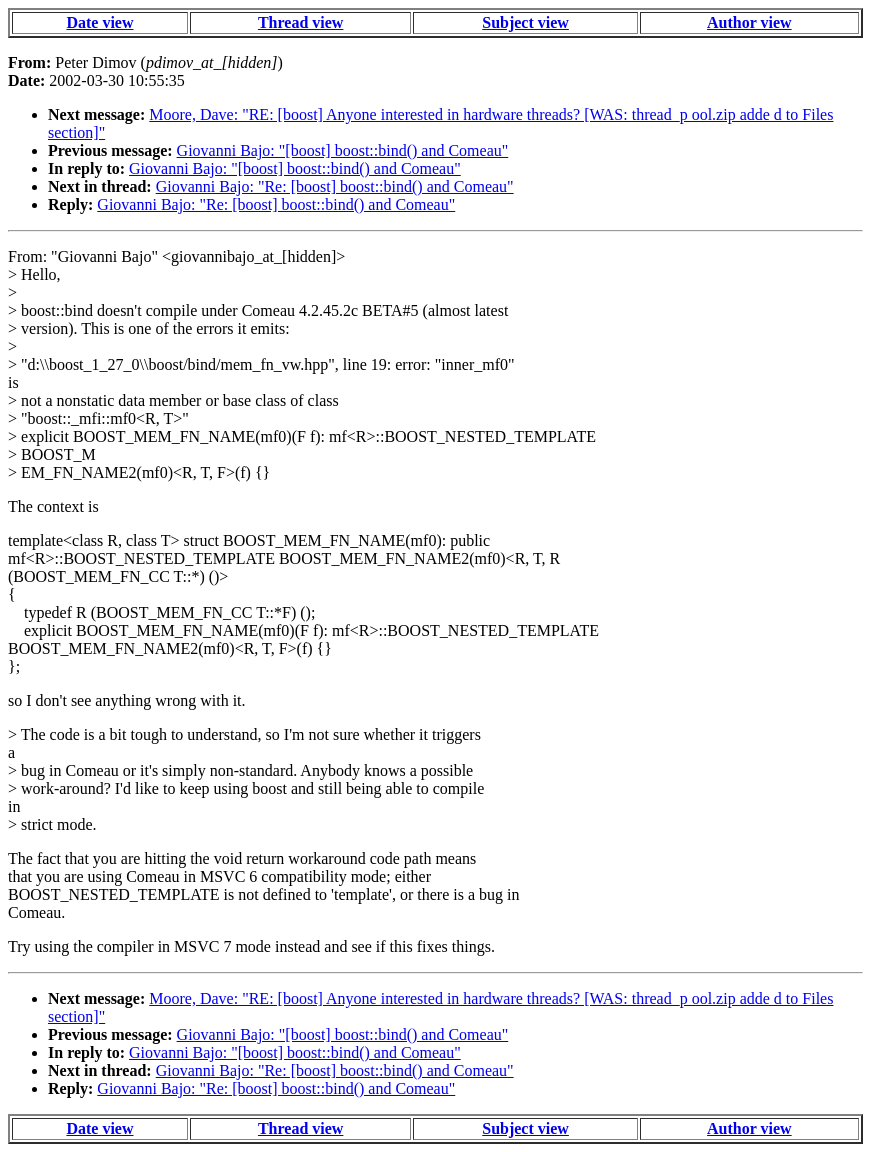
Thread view (300, 22)
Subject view (525, 22)
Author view (749, 22)
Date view (99, 22)
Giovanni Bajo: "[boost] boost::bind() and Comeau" (343, 150)
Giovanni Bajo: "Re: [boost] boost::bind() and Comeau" (335, 186)
